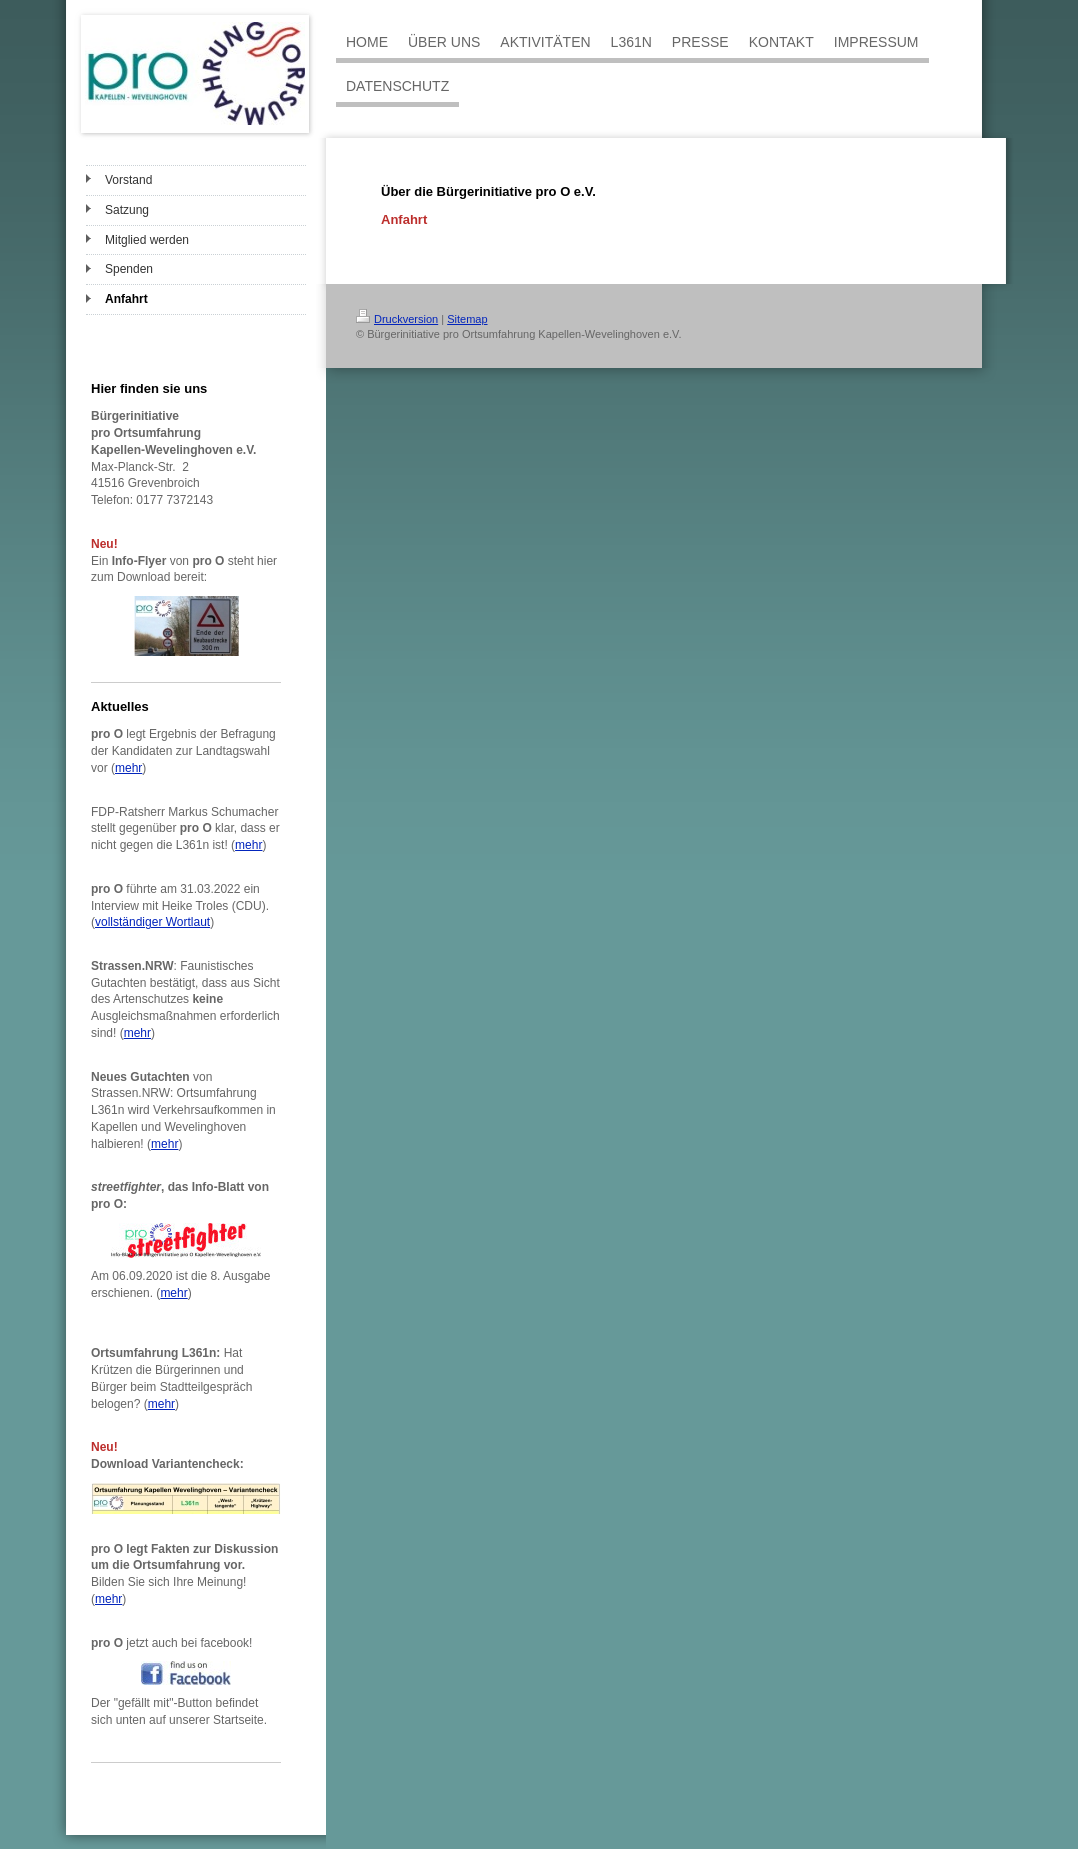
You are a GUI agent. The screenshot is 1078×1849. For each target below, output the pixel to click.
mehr (128, 768)
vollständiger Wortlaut (152, 922)
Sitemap (467, 319)
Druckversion (397, 319)
